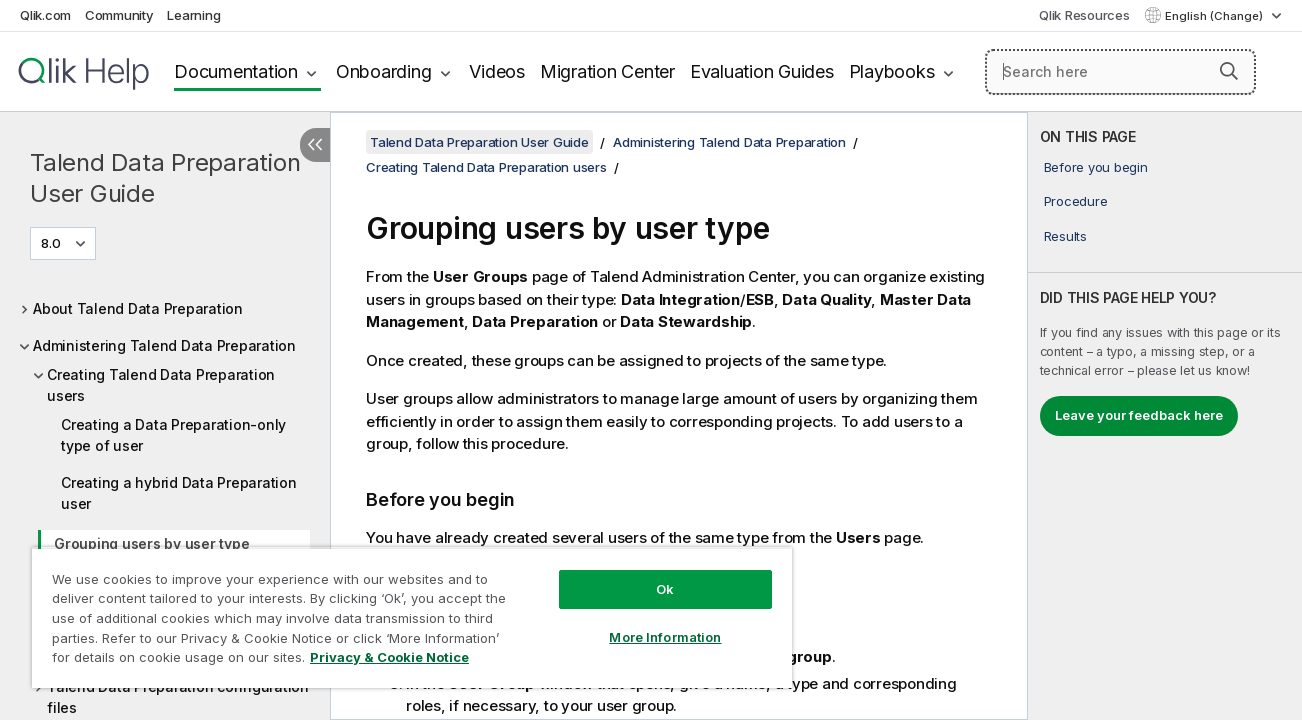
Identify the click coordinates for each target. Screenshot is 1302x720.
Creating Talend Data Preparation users (161, 385)
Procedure (1076, 201)
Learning (193, 15)
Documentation (236, 71)
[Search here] (1120, 72)
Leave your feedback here (1139, 415)
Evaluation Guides (762, 71)
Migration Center (607, 71)
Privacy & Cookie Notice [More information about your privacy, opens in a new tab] (389, 657)
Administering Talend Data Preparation (164, 345)
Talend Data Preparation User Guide (165, 178)
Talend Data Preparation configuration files (178, 697)
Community (119, 15)
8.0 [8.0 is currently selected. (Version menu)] (52, 243)
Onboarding (384, 71)
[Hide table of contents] (315, 145)
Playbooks (892, 71)
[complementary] (1165, 416)
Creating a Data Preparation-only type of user (173, 435)
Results (1065, 236)
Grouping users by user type (151, 543)
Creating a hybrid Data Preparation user (179, 493)
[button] (1229, 71)
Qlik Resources (1084, 15)
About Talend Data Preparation (138, 308)
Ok (661, 589)
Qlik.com (45, 15)
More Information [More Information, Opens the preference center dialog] (661, 637)
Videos (497, 71)
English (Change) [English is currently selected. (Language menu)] (1215, 16)
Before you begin (1096, 167)
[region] (409, 617)
